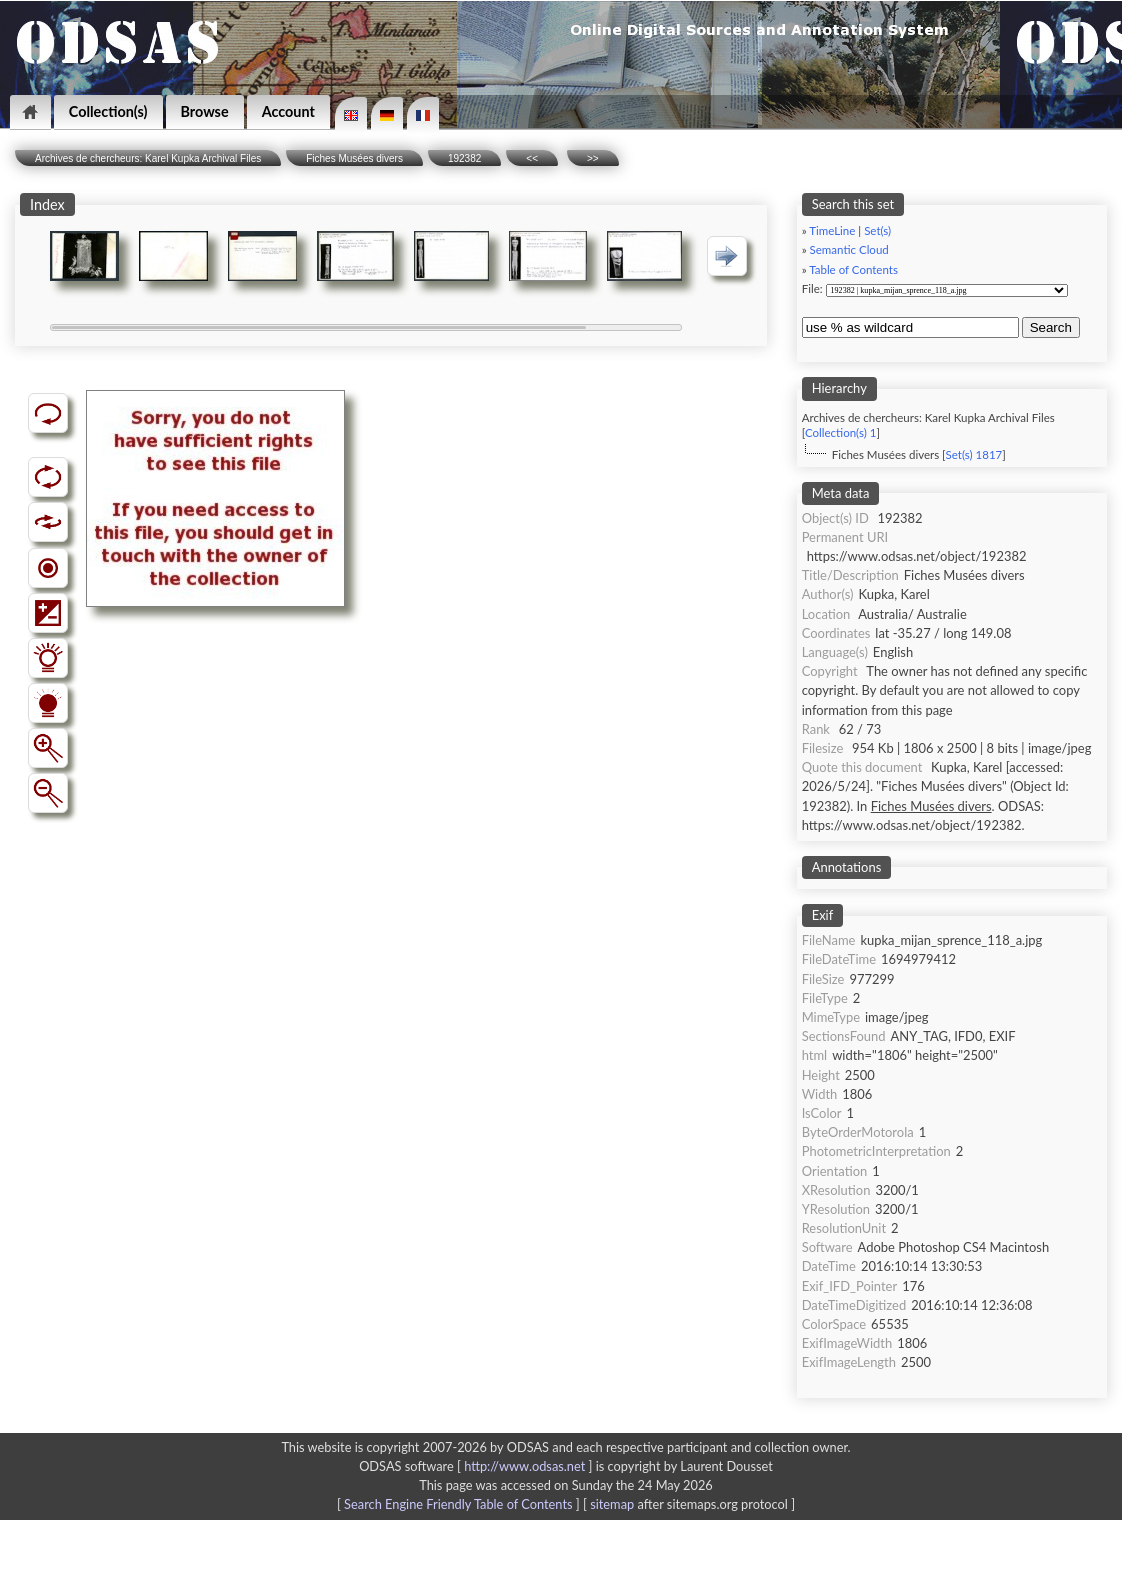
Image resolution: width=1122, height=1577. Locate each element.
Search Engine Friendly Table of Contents (458, 1504)
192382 (464, 158)
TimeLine (832, 230)
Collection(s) (108, 111)
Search (1051, 327)
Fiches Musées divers (354, 158)
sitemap (612, 1504)
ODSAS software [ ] (477, 1466)
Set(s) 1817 (974, 454)
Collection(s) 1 (840, 432)
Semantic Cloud (849, 249)
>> (593, 158)
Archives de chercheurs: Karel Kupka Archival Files (148, 158)
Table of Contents (853, 269)
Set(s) (877, 230)
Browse (205, 111)
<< (532, 158)
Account (288, 111)
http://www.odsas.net (524, 1466)
